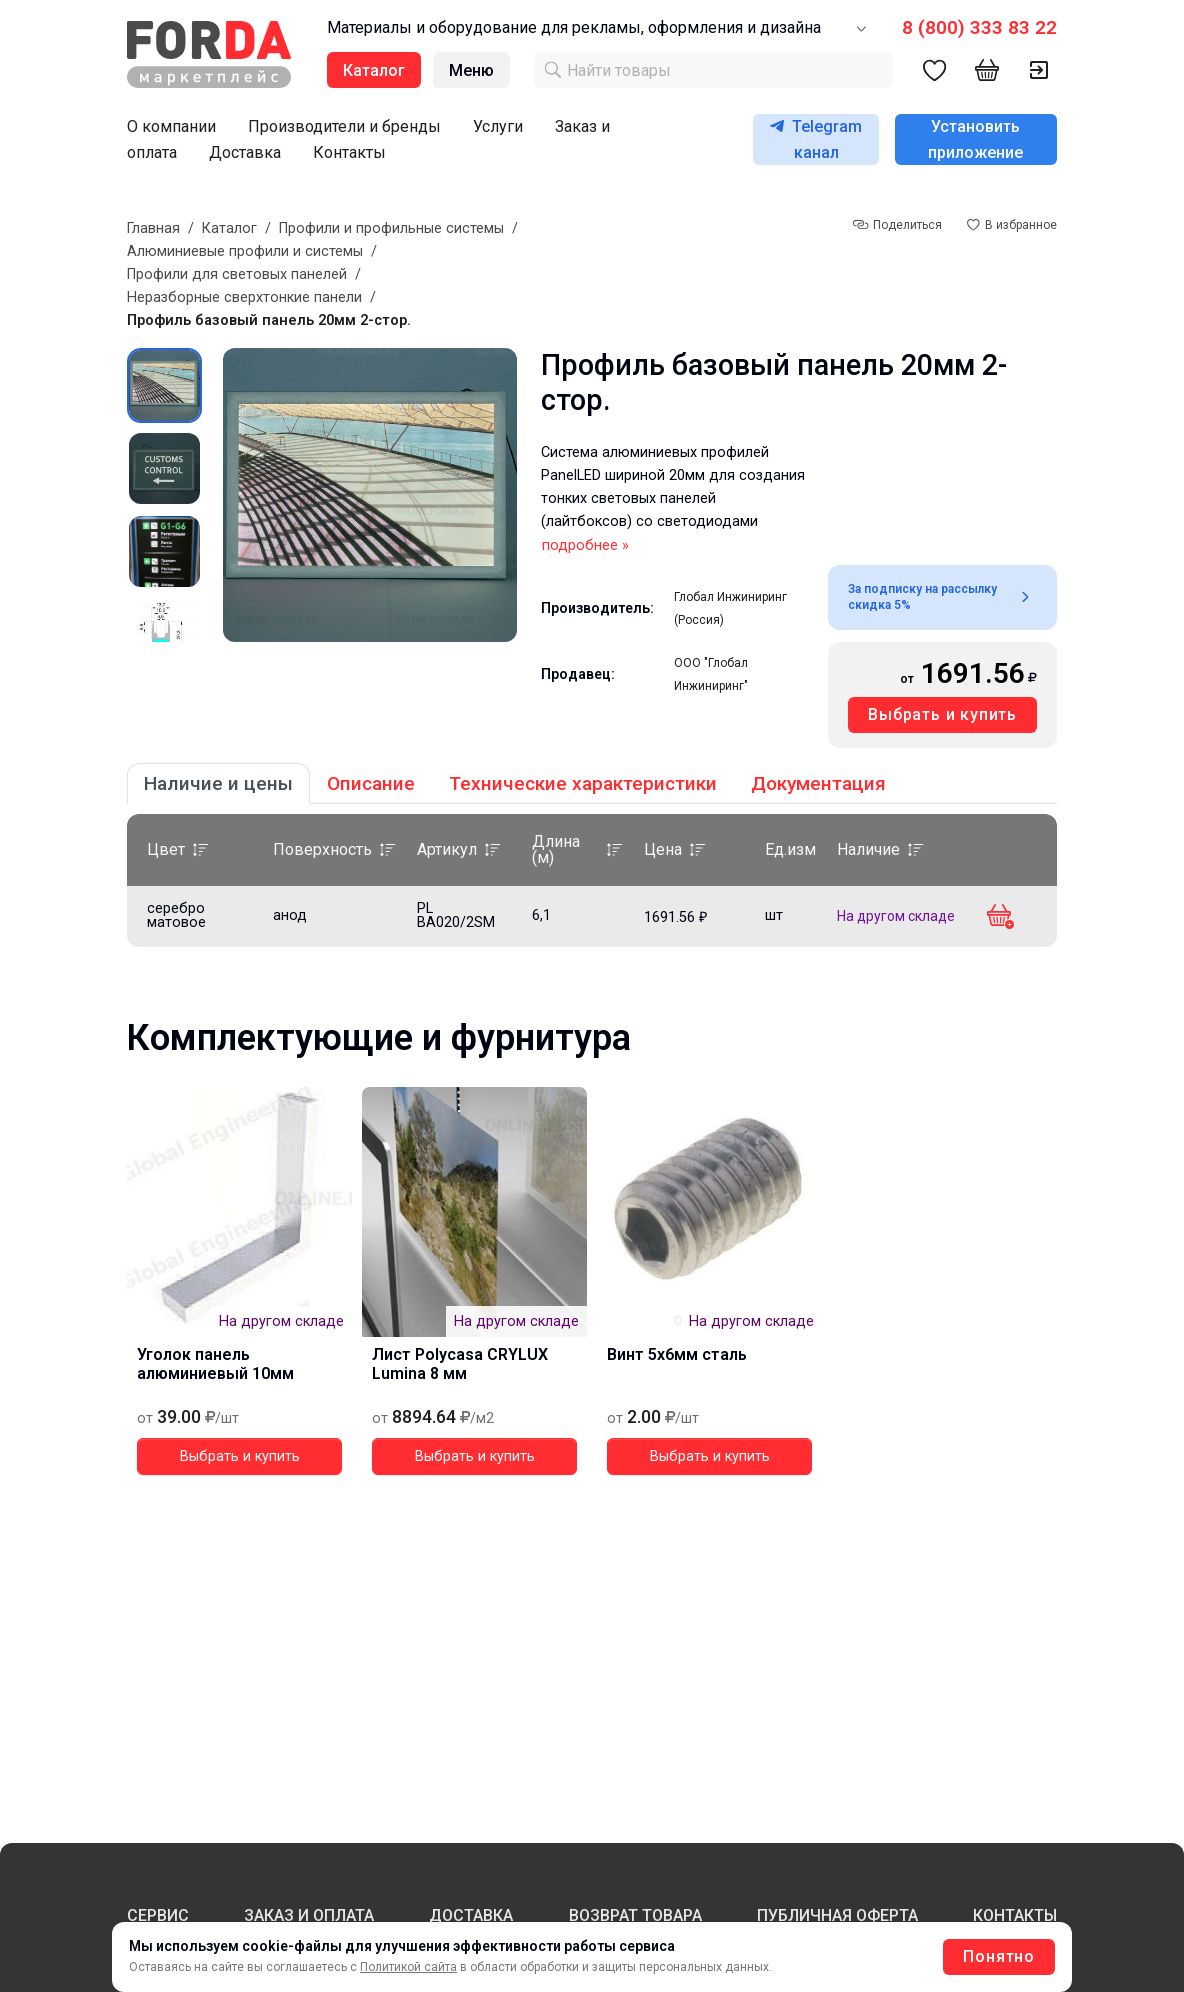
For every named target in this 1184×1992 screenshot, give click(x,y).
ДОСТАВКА (471, 1915)
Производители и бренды (344, 126)
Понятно (999, 1956)
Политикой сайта (408, 1967)
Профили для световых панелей (237, 274)
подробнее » (585, 545)
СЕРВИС (158, 1915)
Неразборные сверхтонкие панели (244, 297)
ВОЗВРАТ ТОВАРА (635, 1915)
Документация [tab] (818, 783)
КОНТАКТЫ (1015, 1915)
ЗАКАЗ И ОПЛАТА (309, 1915)
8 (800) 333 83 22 (979, 27)
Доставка (245, 152)
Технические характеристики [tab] (583, 783)
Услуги (498, 126)
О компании (171, 126)
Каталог (229, 228)
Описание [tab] (371, 783)
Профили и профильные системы (391, 228)
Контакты (349, 152)
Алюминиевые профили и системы (245, 251)
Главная (153, 228)
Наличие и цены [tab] (218, 783)
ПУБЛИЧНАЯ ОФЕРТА (837, 1915)
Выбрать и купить (942, 714)
